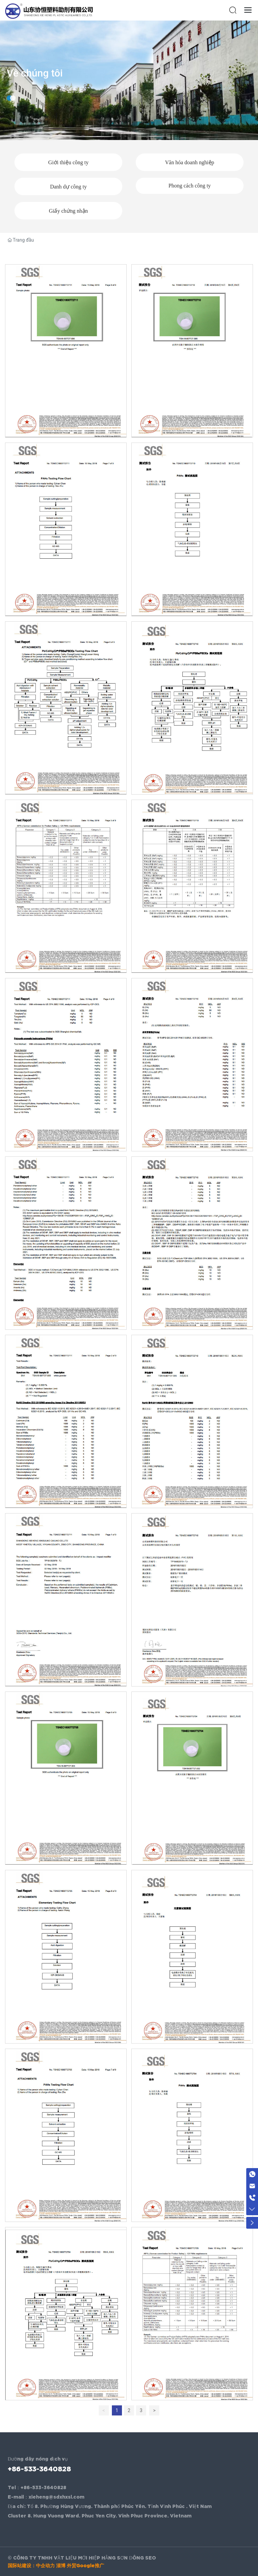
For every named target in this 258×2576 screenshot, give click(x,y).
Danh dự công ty (68, 186)
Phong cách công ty (190, 185)
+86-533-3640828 (39, 2469)
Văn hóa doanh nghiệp (189, 162)
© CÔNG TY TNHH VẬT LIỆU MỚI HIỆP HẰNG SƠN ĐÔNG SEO (82, 2558)
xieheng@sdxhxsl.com (56, 2497)
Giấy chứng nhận (68, 211)
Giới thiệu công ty (68, 162)
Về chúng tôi (35, 84)
